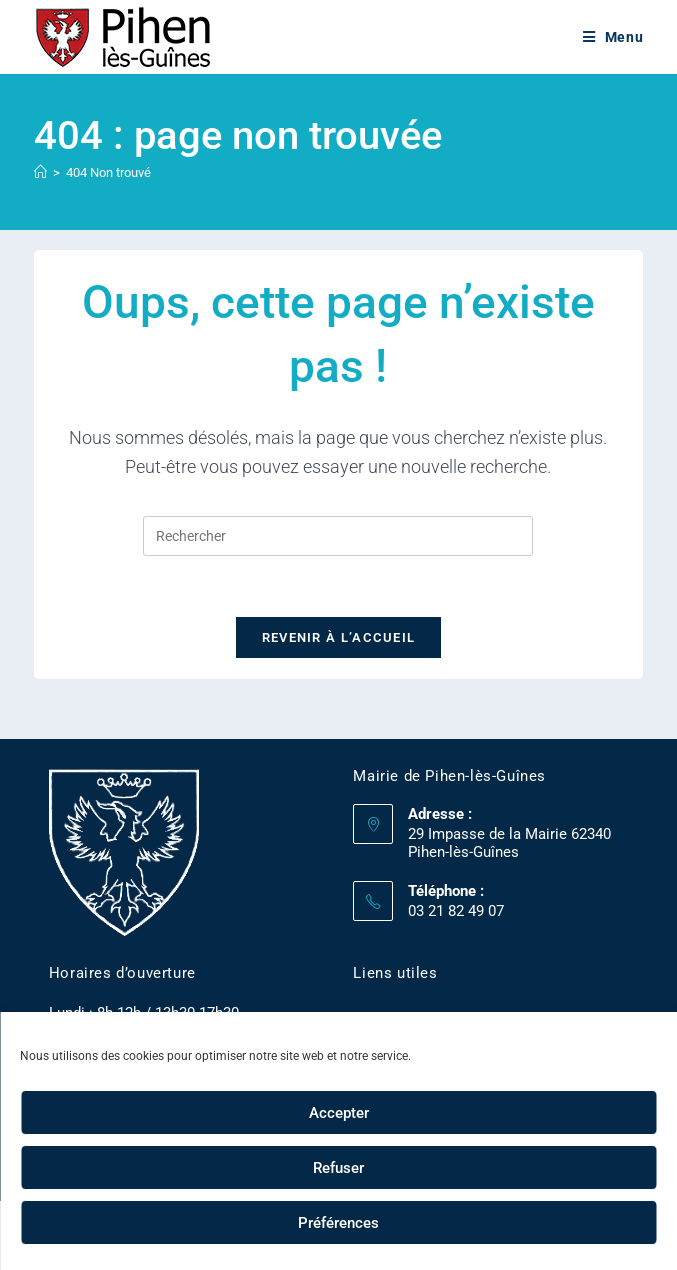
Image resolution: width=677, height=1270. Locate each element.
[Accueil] (40, 172)
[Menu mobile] (613, 37)
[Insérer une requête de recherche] (338, 536)
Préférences (338, 1223)
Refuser (338, 1168)
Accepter (339, 1113)
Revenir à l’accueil (339, 637)
